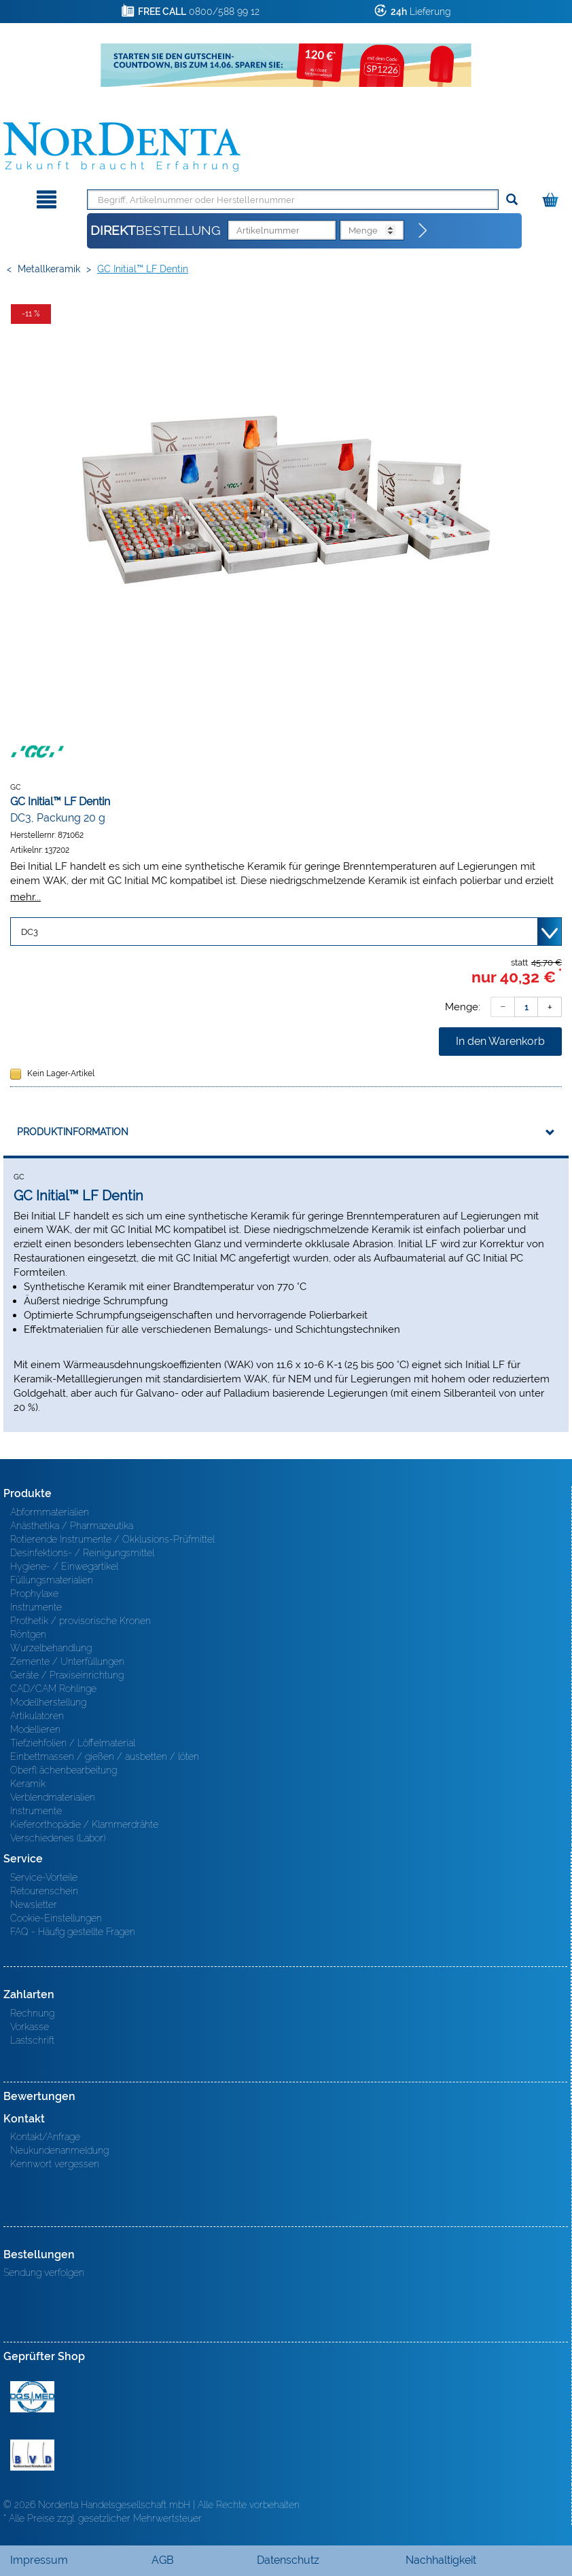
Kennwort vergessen (54, 2163)
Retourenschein (44, 1890)
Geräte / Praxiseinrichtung (67, 1675)
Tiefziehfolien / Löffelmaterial (72, 1742)
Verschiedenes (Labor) (57, 1838)
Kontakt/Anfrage (45, 2136)
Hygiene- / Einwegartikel (64, 1566)
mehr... (25, 896)
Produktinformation (72, 1131)
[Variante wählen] (286, 931)
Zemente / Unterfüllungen (67, 1661)
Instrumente (36, 1607)
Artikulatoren (37, 1715)
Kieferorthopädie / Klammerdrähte (84, 1824)
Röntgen (28, 1634)
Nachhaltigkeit (441, 2560)
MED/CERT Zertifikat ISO (32, 2396)
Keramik (28, 1783)
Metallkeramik (49, 268)
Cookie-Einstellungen (56, 1918)
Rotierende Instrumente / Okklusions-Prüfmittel (112, 1539)
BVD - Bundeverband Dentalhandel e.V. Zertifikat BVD (32, 2455)
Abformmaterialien (49, 1512)
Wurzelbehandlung (51, 1647)
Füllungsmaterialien (51, 1580)
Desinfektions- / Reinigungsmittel (82, 1552)
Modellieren (35, 1729)
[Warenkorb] (552, 197)
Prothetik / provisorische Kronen (80, 1620)
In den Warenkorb (500, 1041)
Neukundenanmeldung (59, 2150)
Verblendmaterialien (52, 1797)
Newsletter (33, 1904)
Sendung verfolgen (43, 2272)
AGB (162, 2560)
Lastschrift (32, 2040)
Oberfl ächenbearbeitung (63, 1770)
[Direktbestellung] (423, 231)
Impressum (39, 2560)
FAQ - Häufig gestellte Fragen (72, 1931)
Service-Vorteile (43, 1877)
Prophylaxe (34, 1593)
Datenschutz (288, 2560)
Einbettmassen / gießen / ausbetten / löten (104, 1756)
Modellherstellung (48, 1702)
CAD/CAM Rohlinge (53, 1688)
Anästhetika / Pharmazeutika (71, 1525)
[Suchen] (512, 200)
